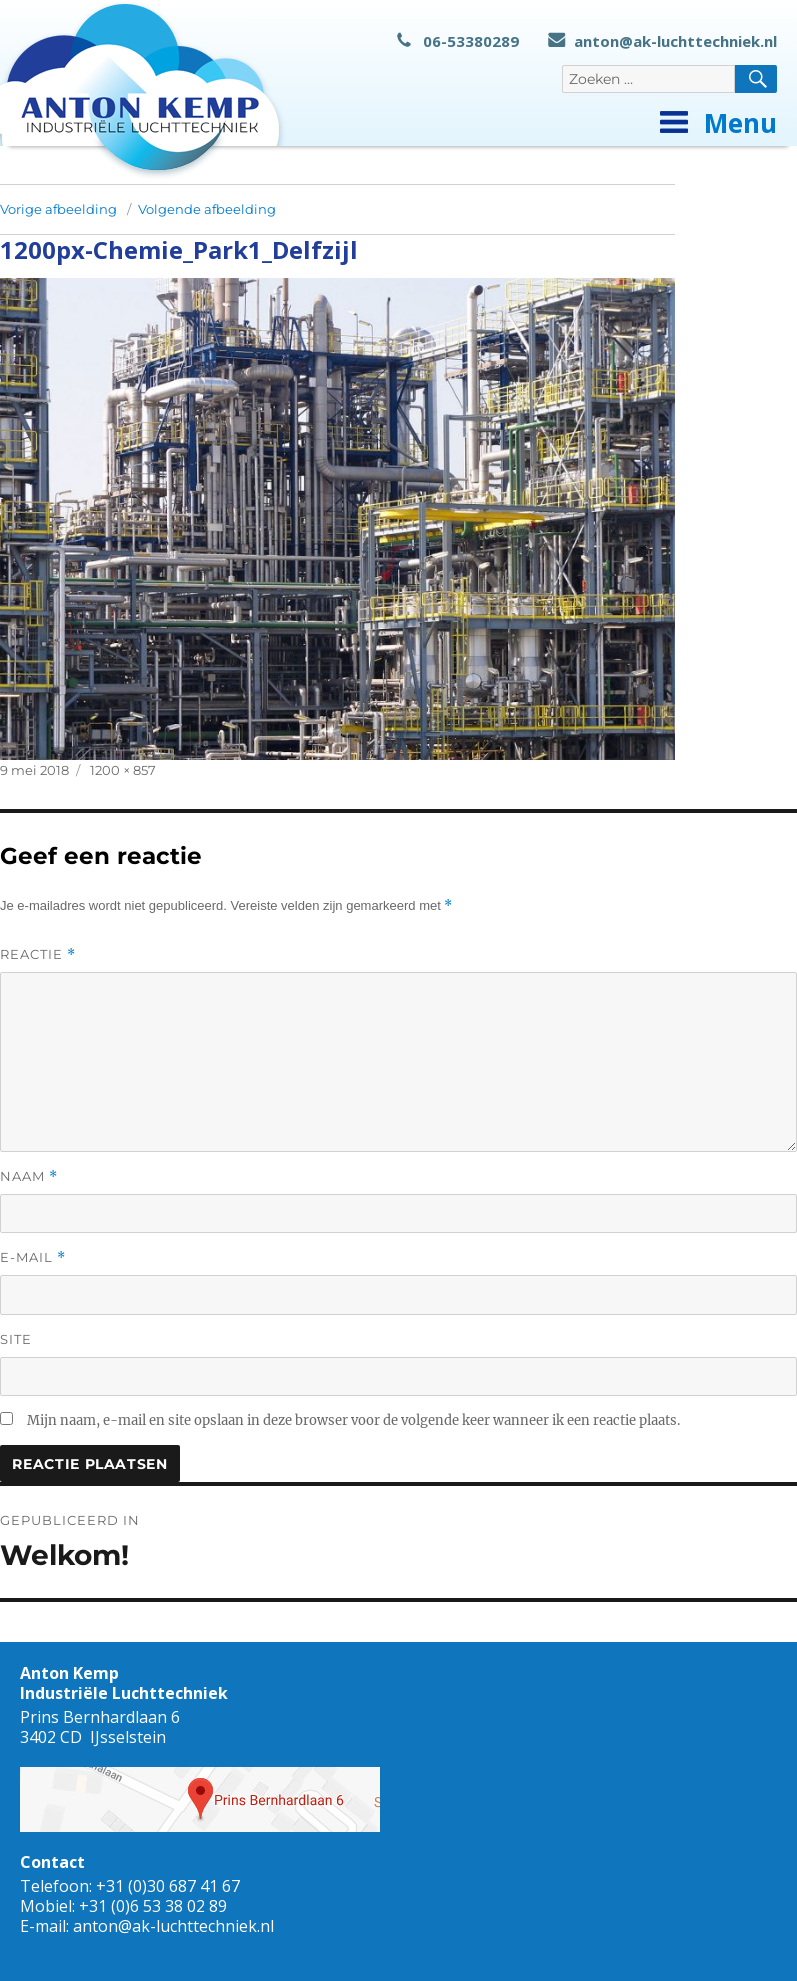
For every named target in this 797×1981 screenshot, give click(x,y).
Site (16, 1339)
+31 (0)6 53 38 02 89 (153, 1906)
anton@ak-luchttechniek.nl (662, 41)
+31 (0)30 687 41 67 (168, 1886)
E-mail (33, 1257)
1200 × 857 (123, 770)
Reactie (38, 954)
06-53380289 (458, 41)
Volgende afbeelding (207, 209)
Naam (29, 1176)
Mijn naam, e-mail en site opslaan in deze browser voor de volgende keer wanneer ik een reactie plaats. (353, 1420)
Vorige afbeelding (58, 209)
